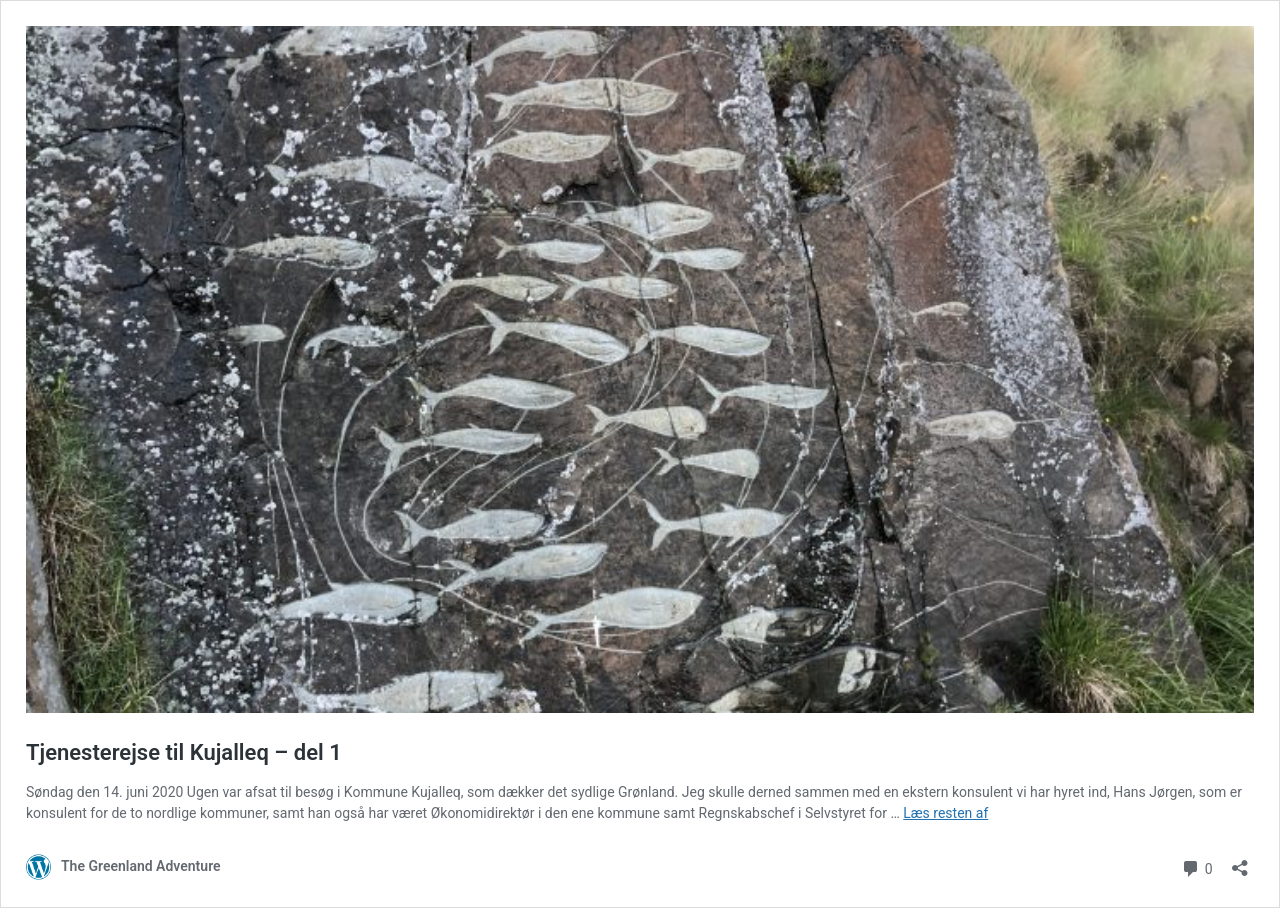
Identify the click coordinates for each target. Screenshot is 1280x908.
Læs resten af (945, 813)
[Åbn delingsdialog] (1240, 861)
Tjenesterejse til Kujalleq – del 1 (184, 752)
